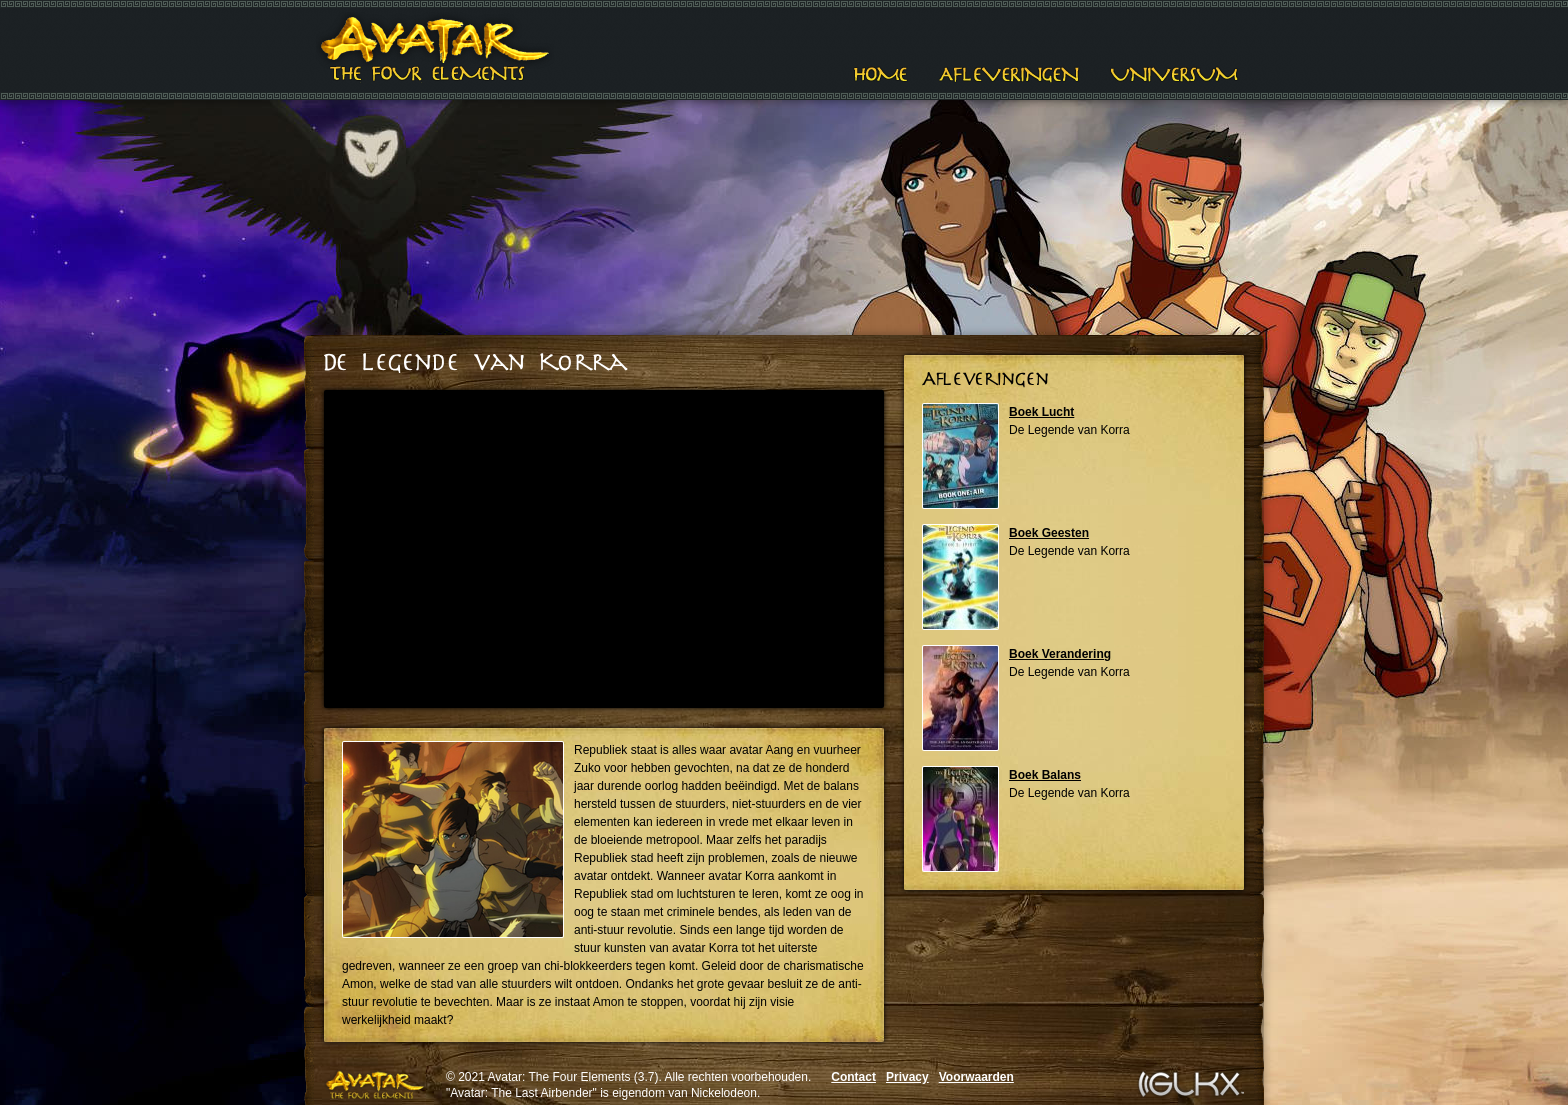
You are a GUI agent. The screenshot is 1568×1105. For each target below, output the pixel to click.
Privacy (907, 1077)
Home (881, 74)
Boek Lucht (1041, 412)
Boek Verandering (1060, 654)
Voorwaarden (976, 1077)
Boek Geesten (1049, 533)
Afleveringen (1009, 74)
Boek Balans (1045, 775)
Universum (1174, 74)
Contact (853, 1077)
